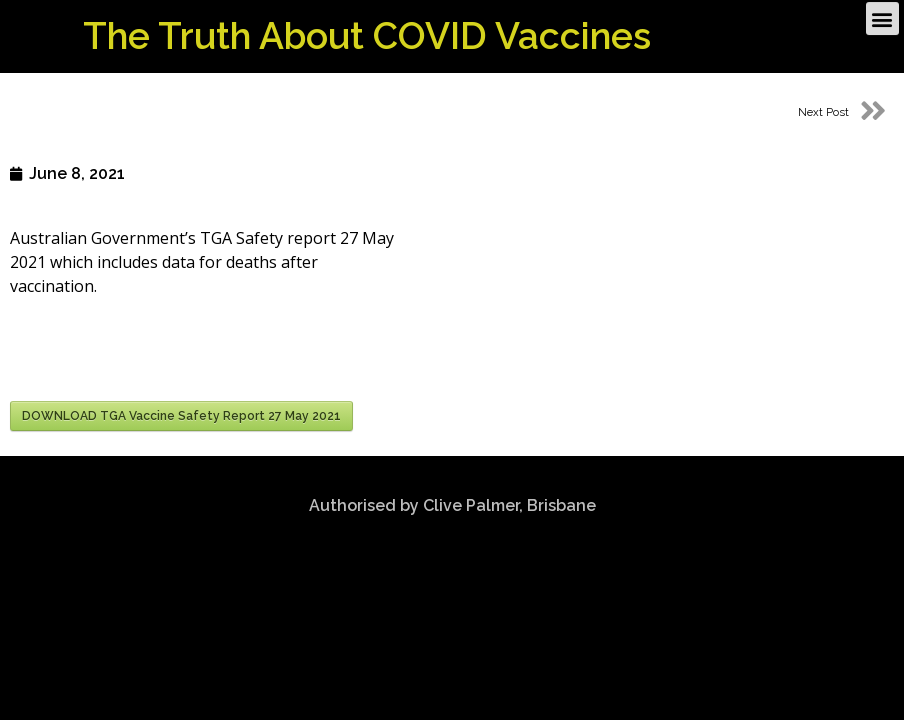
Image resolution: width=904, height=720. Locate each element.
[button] (882, 16)
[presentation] (162, 352)
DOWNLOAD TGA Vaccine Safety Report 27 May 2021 (181, 416)
